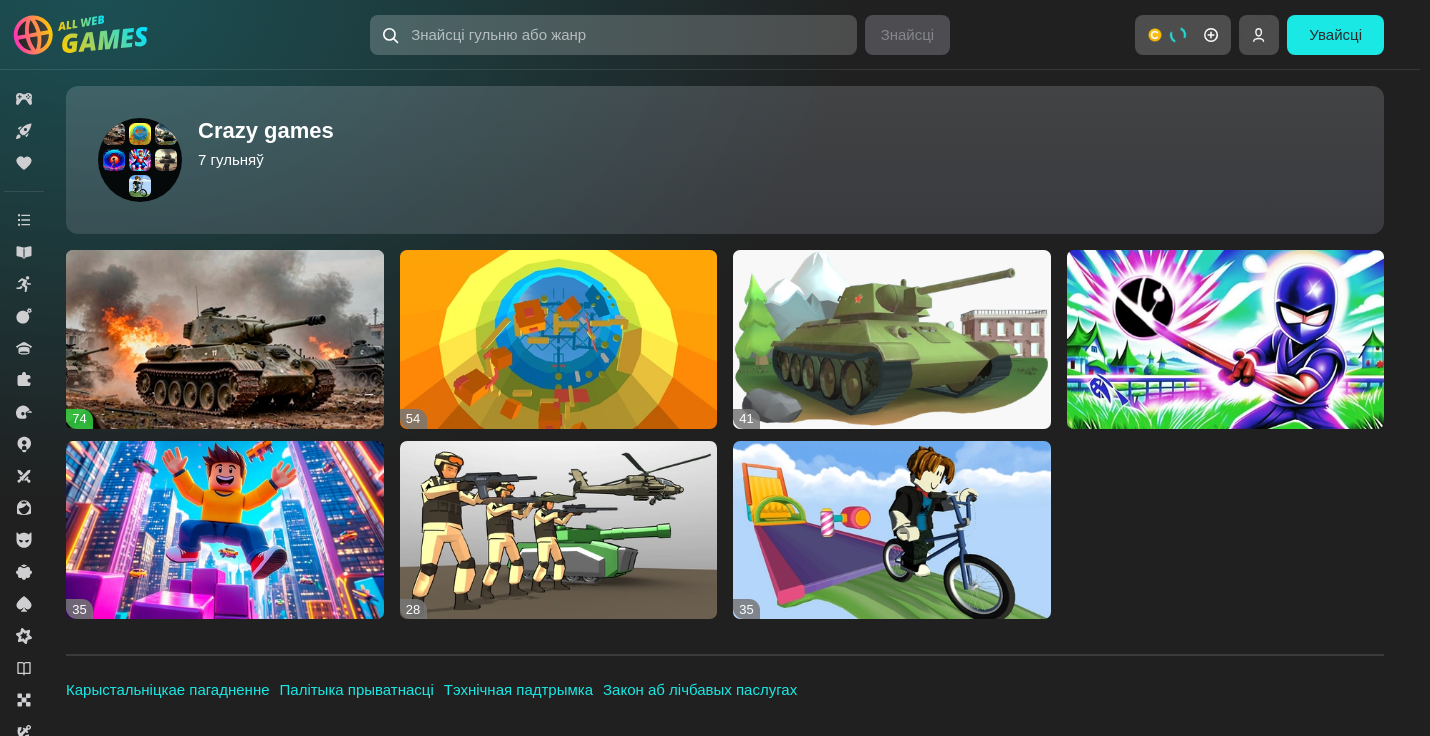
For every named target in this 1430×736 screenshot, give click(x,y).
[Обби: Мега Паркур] (225, 530)
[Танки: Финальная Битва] (892, 339)
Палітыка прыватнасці (357, 689)
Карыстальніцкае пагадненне (168, 689)
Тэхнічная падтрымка (518, 689)
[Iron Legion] (225, 339)
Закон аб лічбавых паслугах (700, 689)
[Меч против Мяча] (1226, 339)
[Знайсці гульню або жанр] (613, 35)
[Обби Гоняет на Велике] (892, 530)
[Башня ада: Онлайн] (559, 339)
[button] (613, 35)
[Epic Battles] (559, 530)
